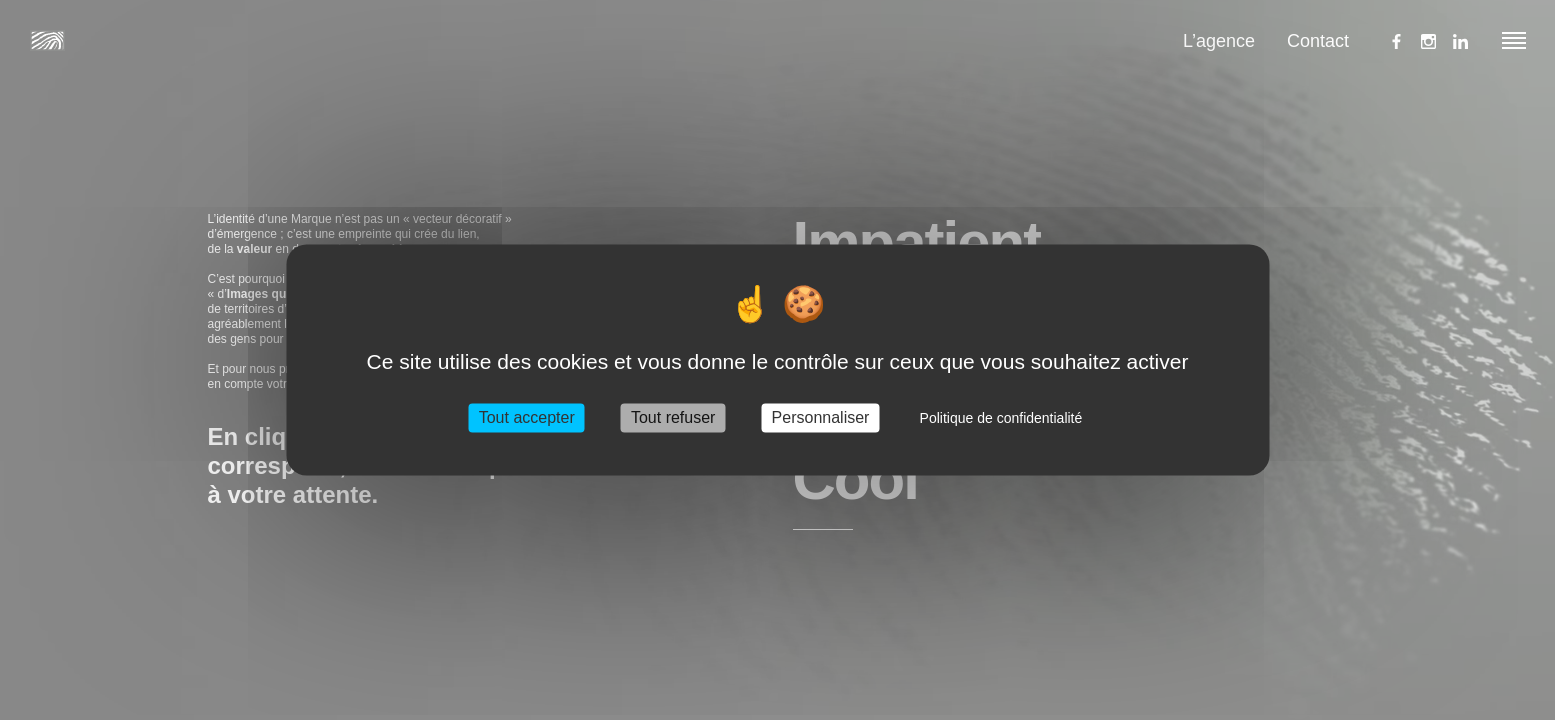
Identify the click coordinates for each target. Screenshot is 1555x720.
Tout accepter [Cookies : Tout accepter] (527, 417)
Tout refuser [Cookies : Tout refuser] (673, 417)
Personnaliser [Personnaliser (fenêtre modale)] (821, 417)
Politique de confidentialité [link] (1001, 418)
